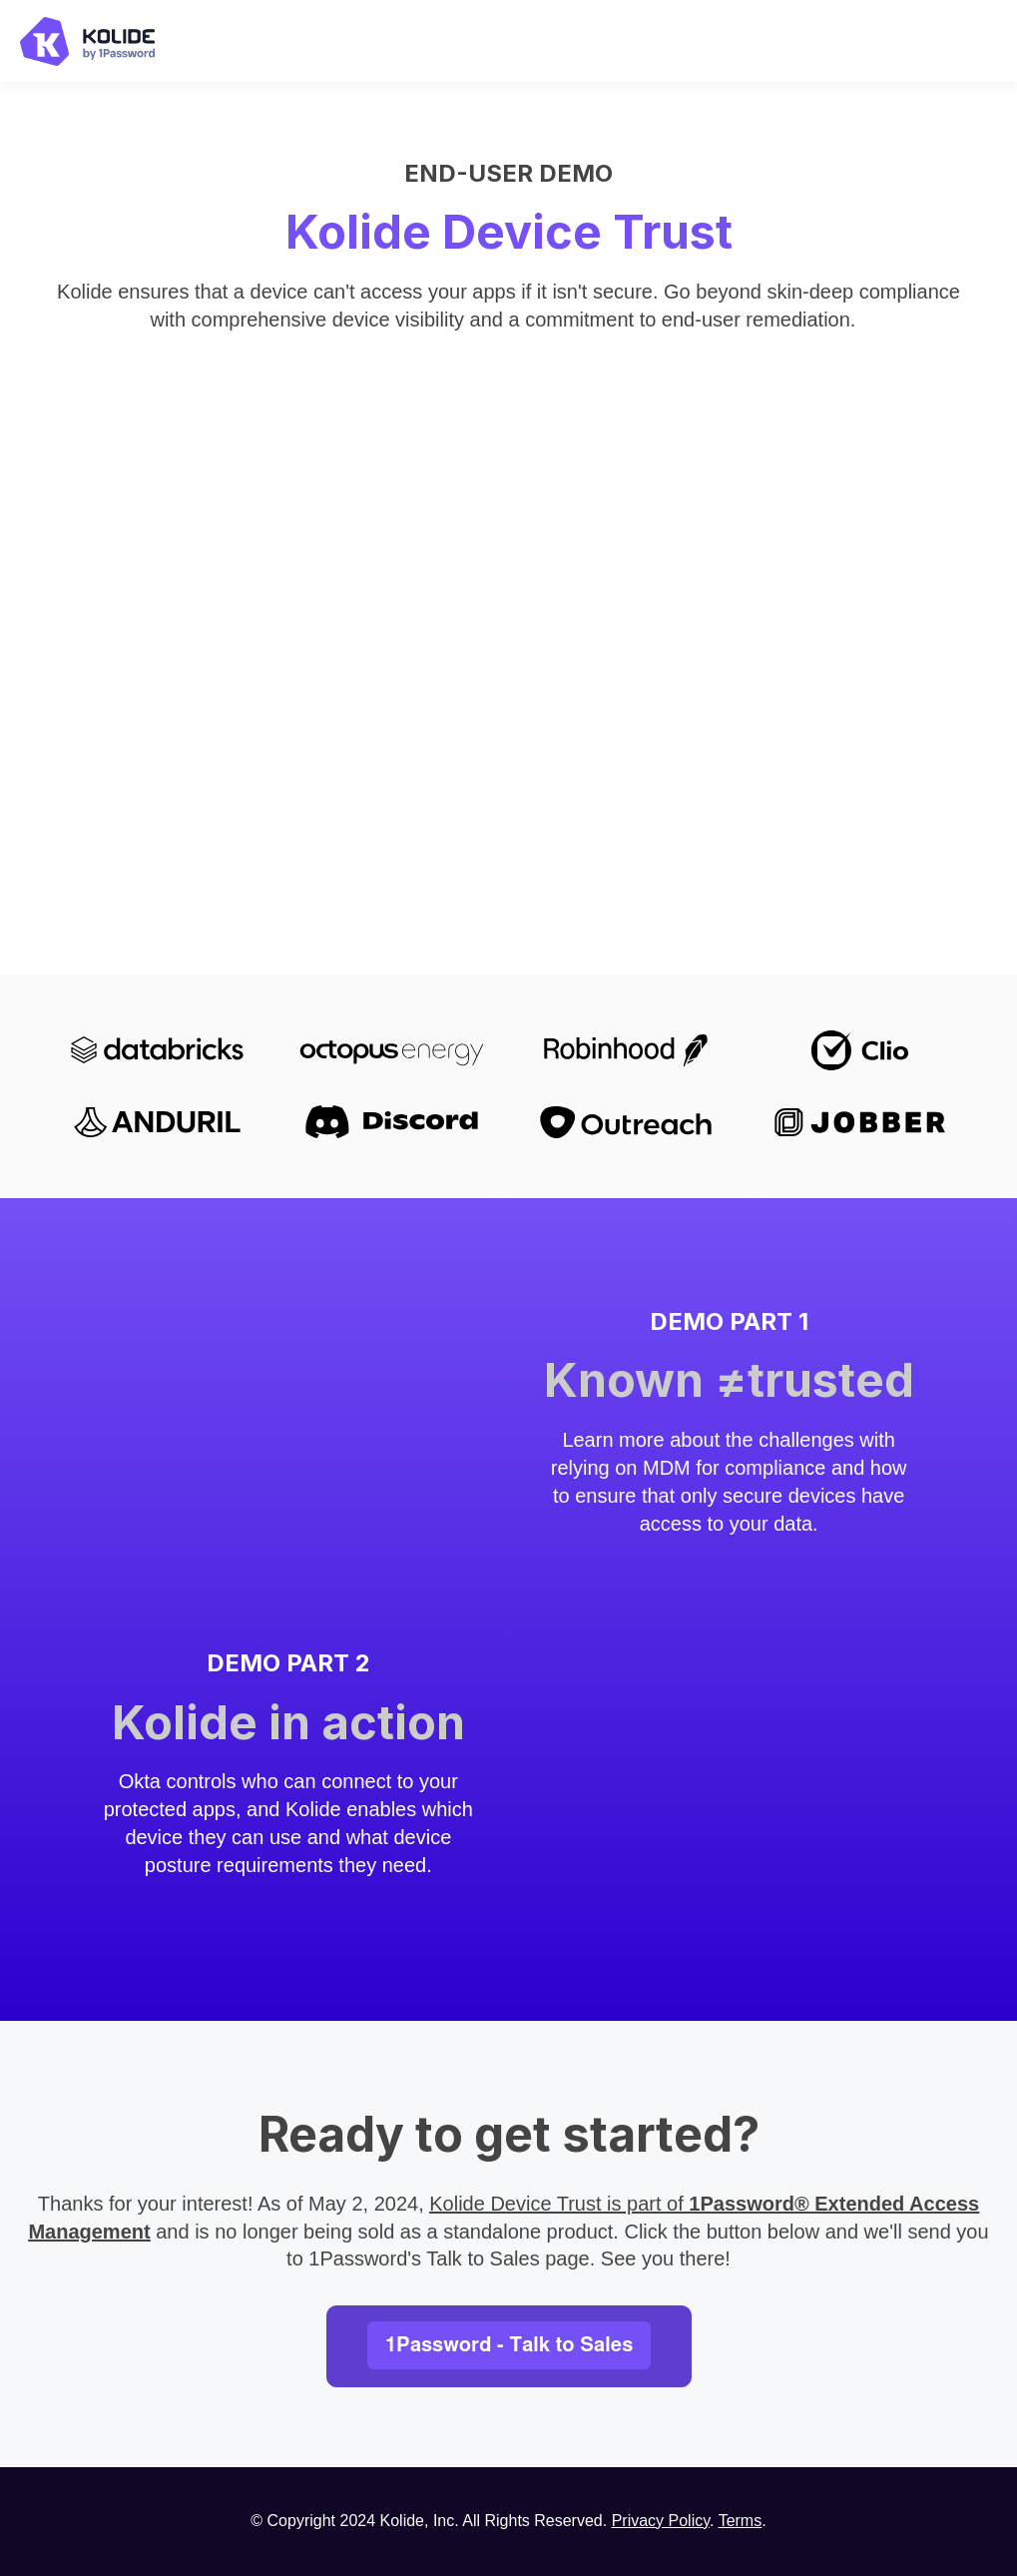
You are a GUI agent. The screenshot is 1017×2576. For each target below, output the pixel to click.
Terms (741, 2520)
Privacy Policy (661, 2520)
